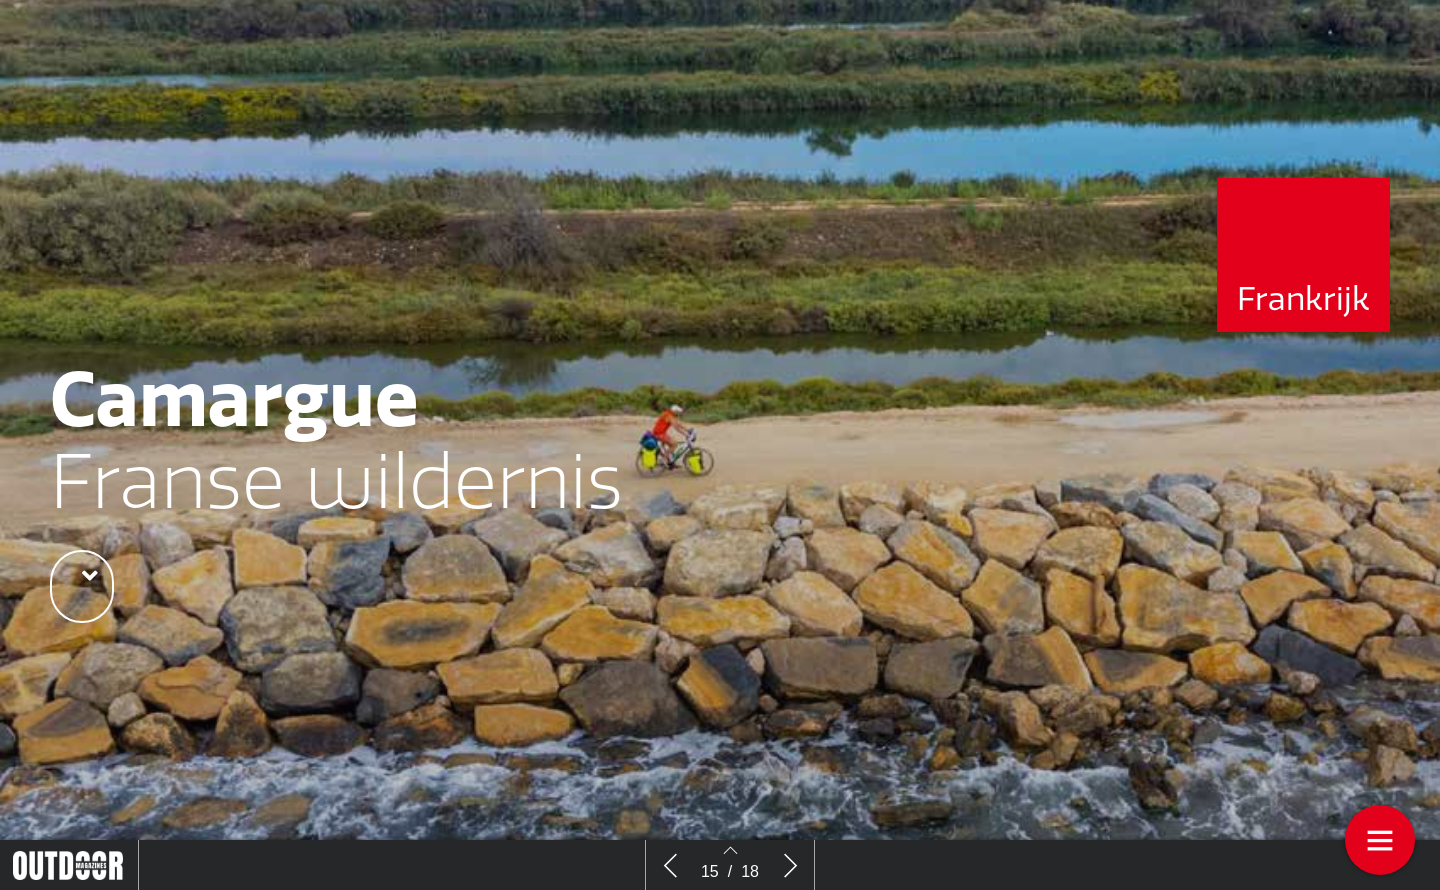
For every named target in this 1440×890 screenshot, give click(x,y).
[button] (82, 586)
